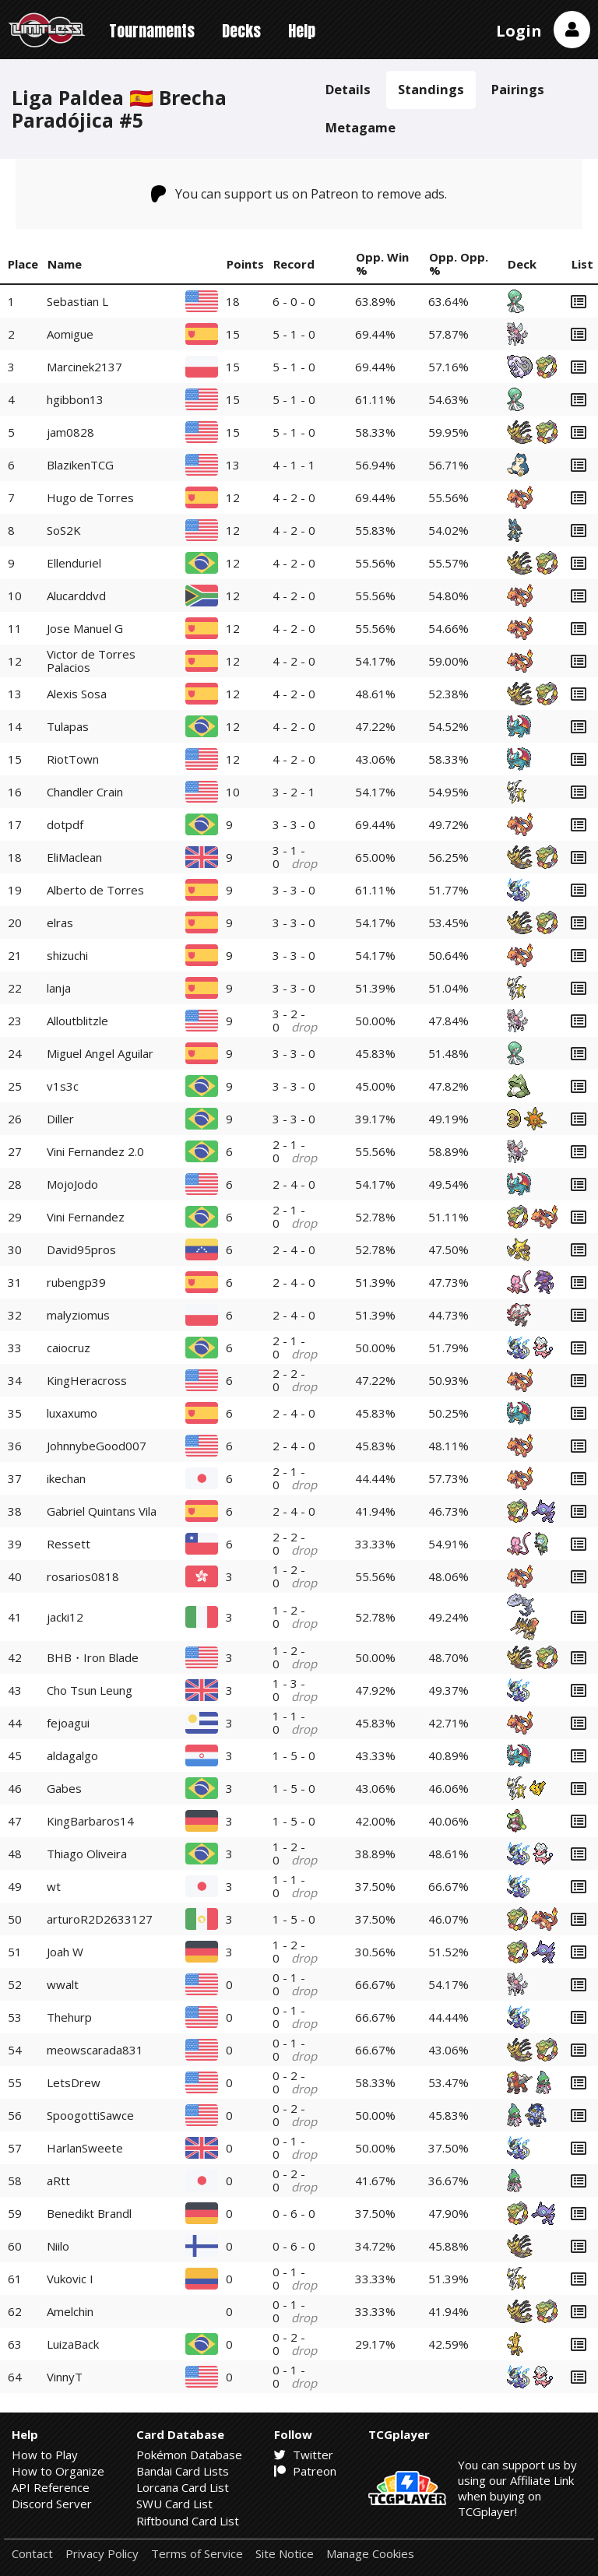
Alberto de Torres (95, 890)
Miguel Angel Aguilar (100, 1053)
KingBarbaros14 (90, 1821)
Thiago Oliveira (87, 1853)
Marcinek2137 (84, 366)
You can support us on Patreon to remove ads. (299, 193)
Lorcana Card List (182, 2487)
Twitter (303, 2454)
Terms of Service (197, 2553)
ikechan (66, 1478)
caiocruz (68, 1347)
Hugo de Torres (90, 497)
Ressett (68, 1544)
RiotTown (73, 759)
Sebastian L (77, 301)
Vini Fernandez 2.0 (95, 1151)
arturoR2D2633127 (100, 1919)
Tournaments (152, 31)
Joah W (65, 1951)
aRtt (58, 2180)
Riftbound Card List (187, 2521)
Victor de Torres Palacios (91, 660)
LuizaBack (73, 2344)
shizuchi (67, 955)
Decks (241, 31)
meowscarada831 (95, 2050)
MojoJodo (72, 1184)
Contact (32, 2553)
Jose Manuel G (85, 628)
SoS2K (64, 530)
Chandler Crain (85, 792)
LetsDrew (73, 2082)
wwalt (63, 1984)
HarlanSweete (85, 2148)
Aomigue (70, 334)
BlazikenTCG (80, 465)
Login (519, 30)
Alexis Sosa (77, 693)
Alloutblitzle (77, 1020)
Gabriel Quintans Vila (102, 1511)
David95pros (81, 1249)
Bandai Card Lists (182, 2471)
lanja (59, 988)
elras (60, 922)
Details (348, 89)
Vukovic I (70, 2278)
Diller (60, 1118)
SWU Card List (174, 2503)
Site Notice (284, 2553)
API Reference (51, 2487)
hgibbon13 (75, 399)
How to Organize (58, 2471)
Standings (431, 89)
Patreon (305, 2471)
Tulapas (68, 726)
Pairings (517, 89)
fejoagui (68, 1723)
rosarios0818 (83, 1576)
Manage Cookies (370, 2553)
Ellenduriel (74, 563)
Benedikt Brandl (89, 2213)
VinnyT (65, 2376)
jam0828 (70, 432)
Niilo (58, 2246)
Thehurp (69, 2017)
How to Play (45, 2454)
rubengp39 (76, 1282)
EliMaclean (74, 857)
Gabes (64, 1788)
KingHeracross (87, 1380)
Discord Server (52, 2503)
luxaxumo (72, 1413)
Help (301, 31)
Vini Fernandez (86, 1217)
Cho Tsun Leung (89, 1690)
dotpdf (65, 824)
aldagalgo (72, 1755)
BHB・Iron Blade (93, 1657)
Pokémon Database (189, 2454)
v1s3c (63, 1086)
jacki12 (65, 1617)
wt (54, 1886)
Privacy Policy (102, 2553)
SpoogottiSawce (90, 2115)
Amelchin (70, 2311)
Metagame (360, 127)
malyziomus (78, 1315)
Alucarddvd (76, 595)
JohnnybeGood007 (96, 1445)
